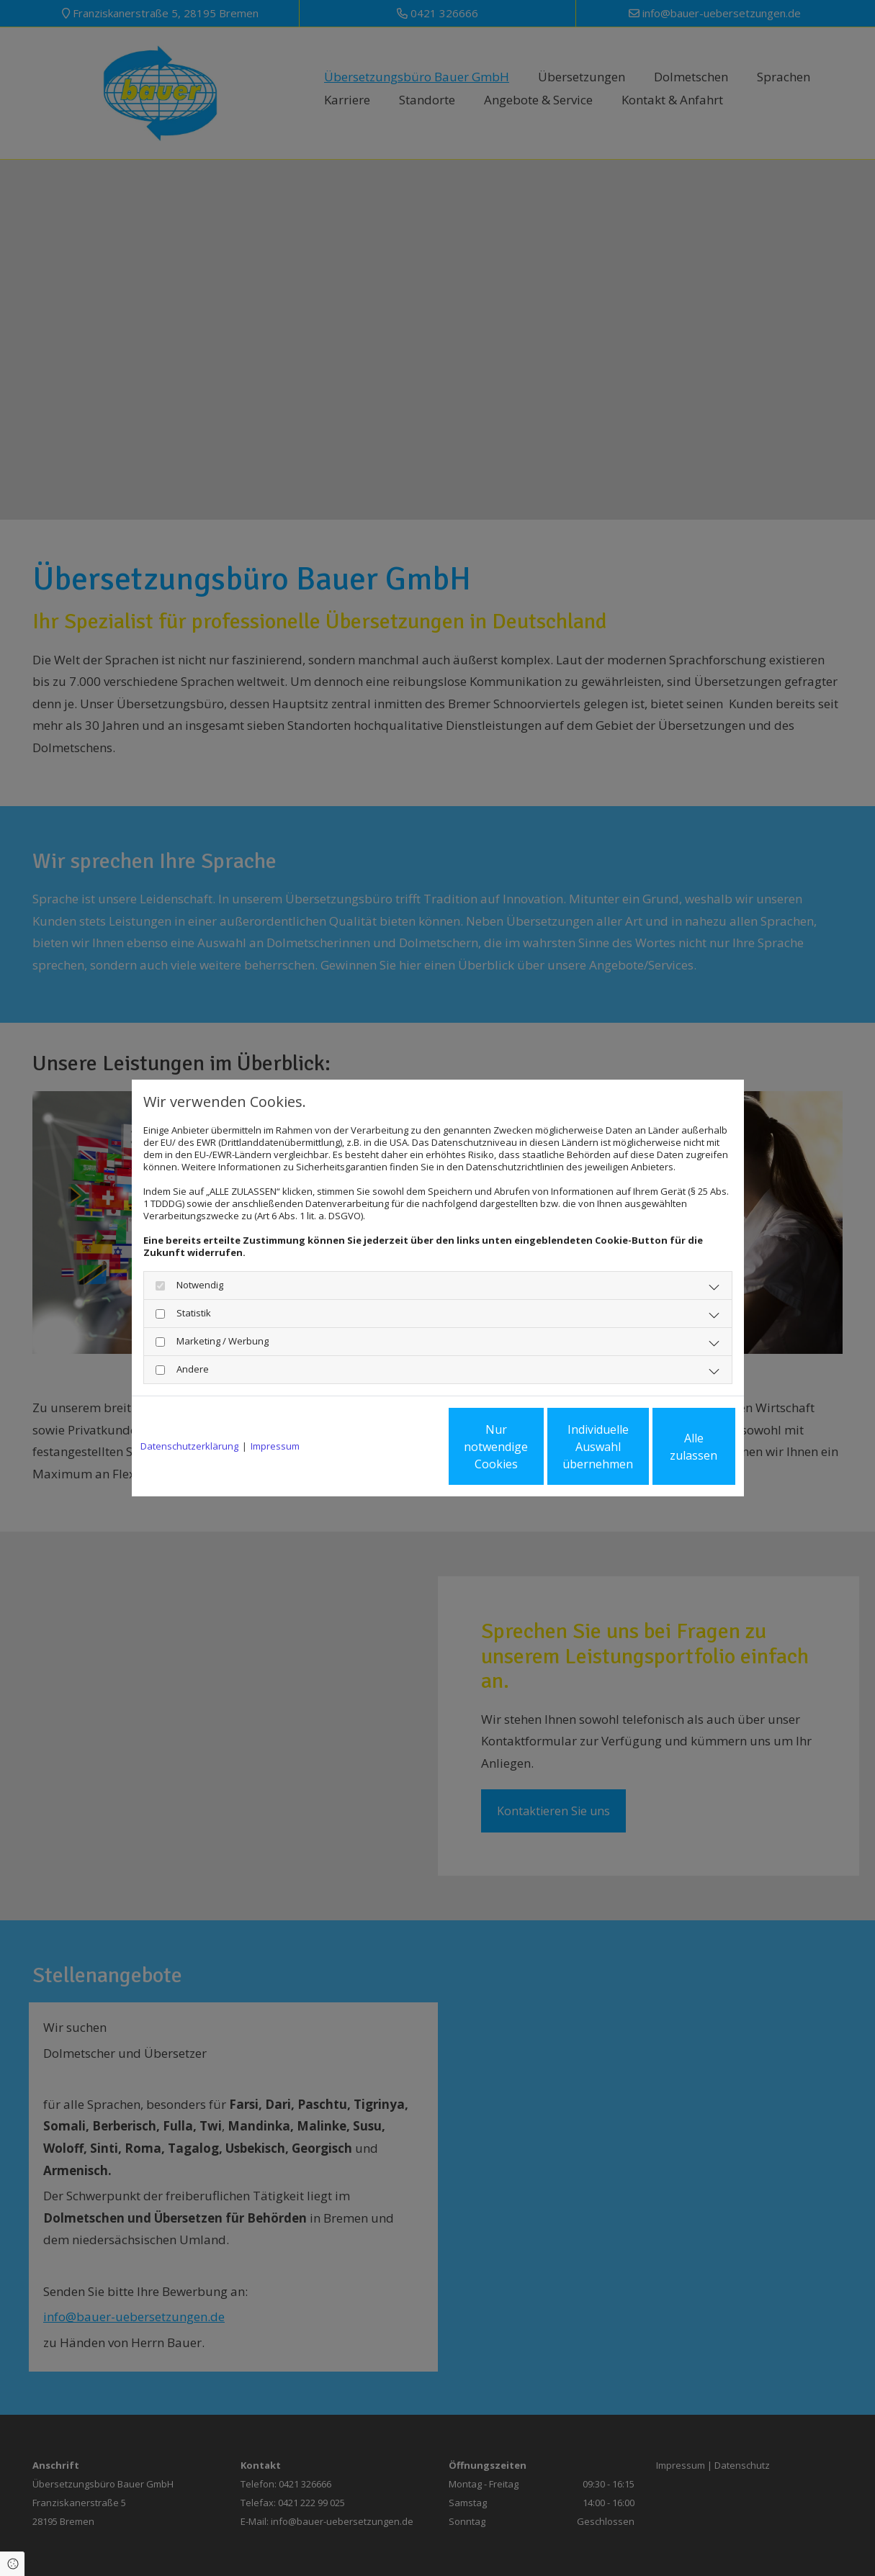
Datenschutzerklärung (189, 1446)
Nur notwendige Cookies (395, 1446)
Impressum (275, 1446)
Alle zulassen (669, 1447)
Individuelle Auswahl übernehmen (531, 1447)
